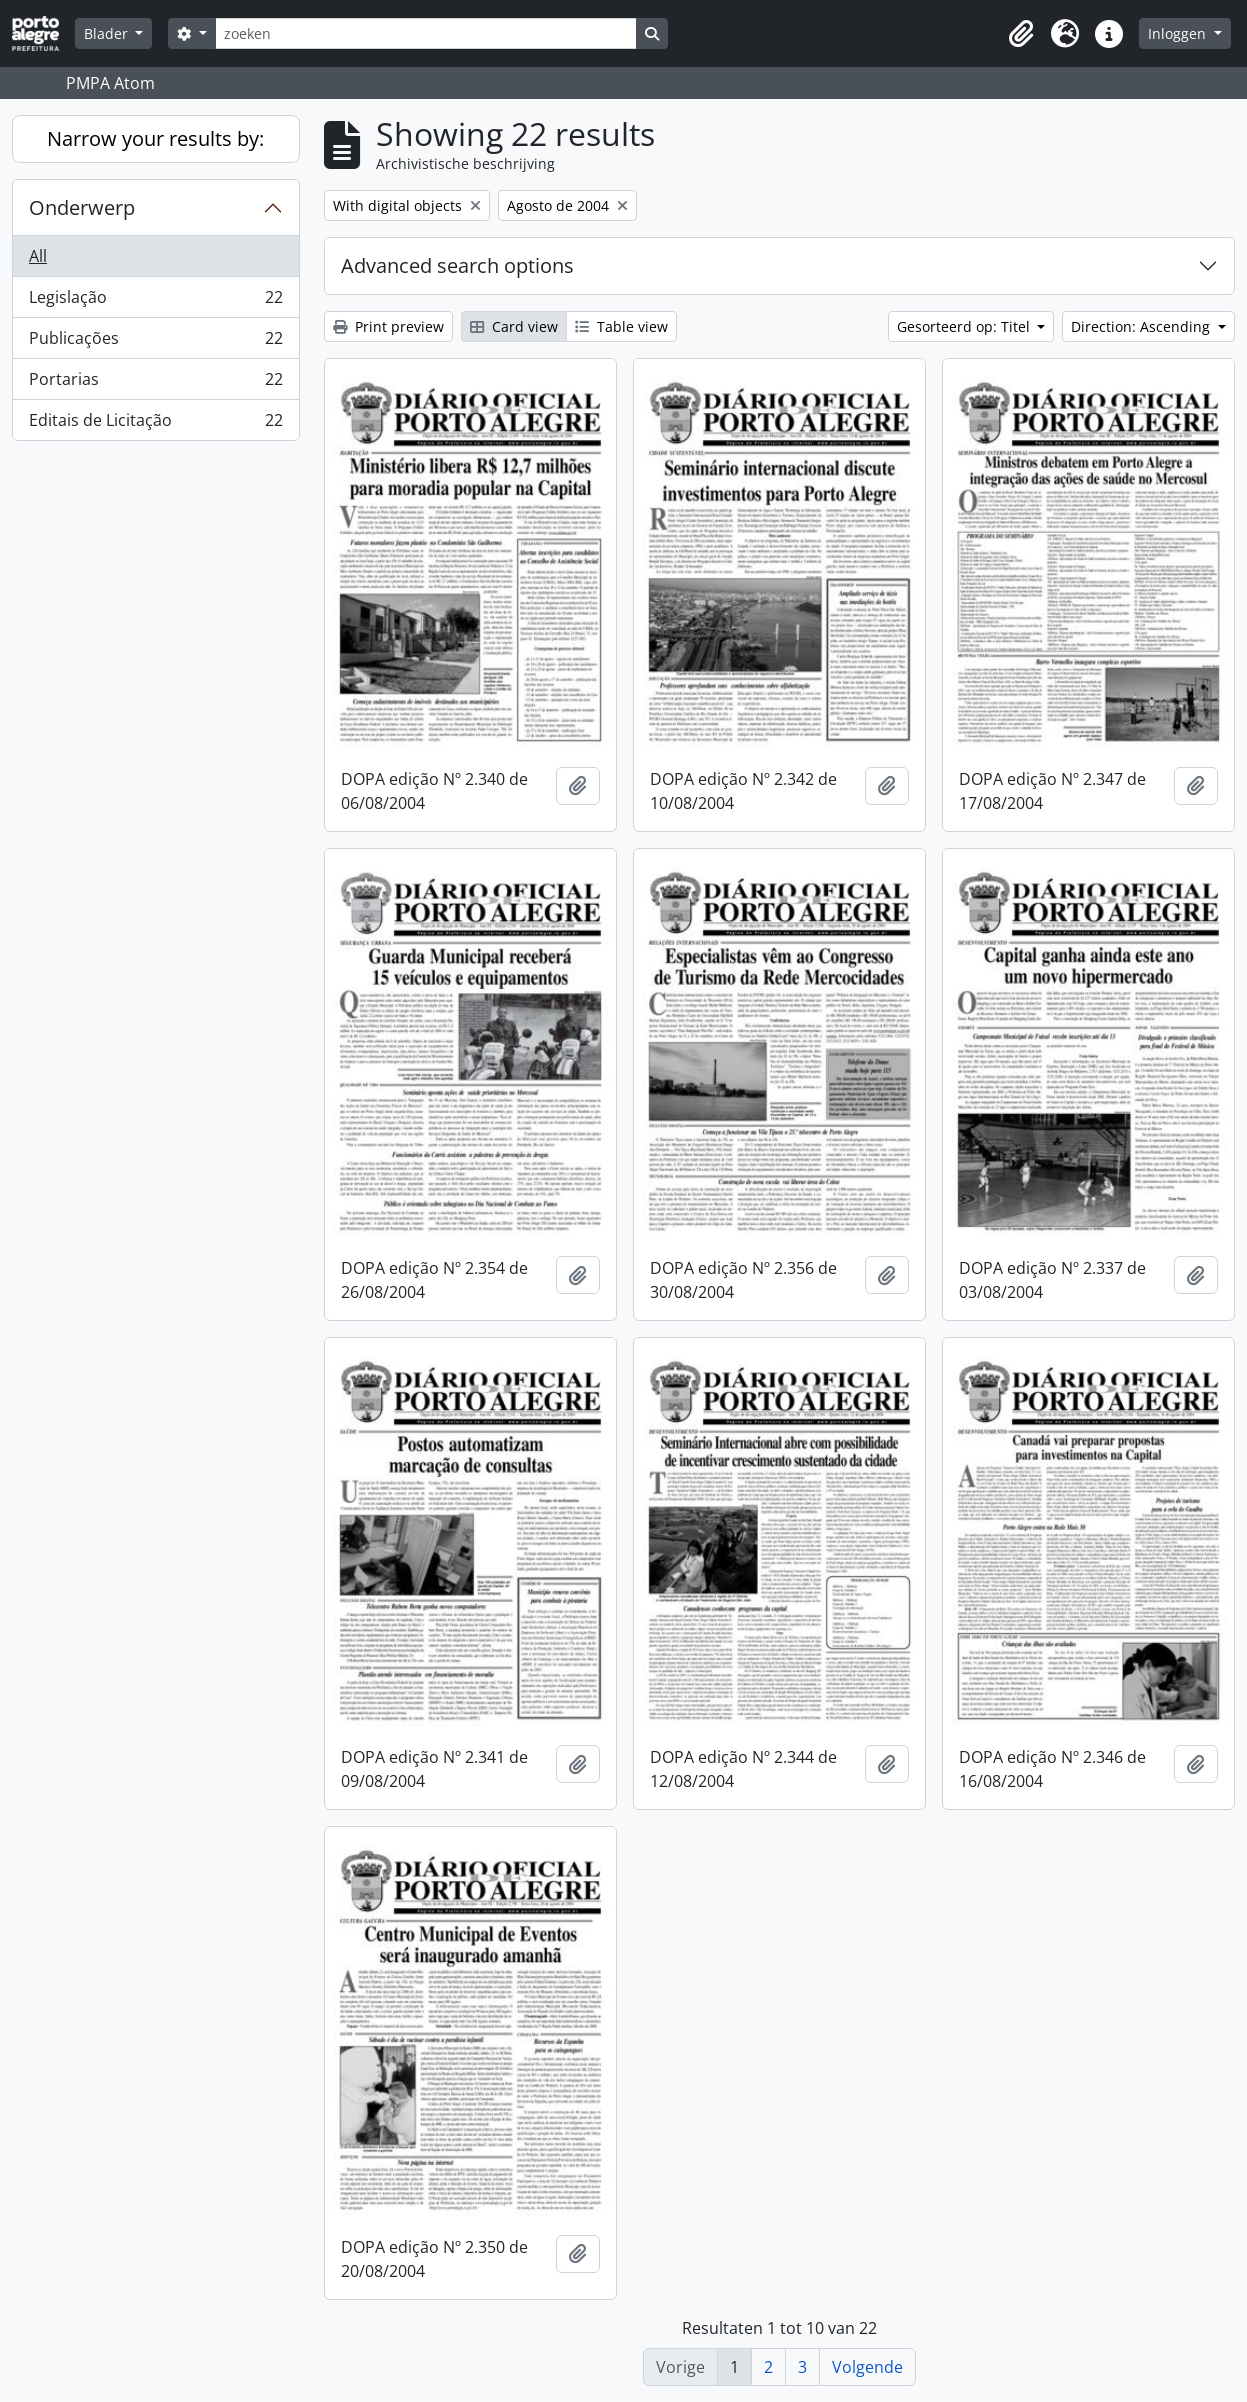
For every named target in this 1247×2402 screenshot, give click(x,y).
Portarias (155, 383)
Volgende (867, 2367)
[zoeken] (426, 33)
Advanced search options (457, 265)
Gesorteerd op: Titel (965, 326)
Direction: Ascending (1142, 326)
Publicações (155, 342)
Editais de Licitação (155, 424)
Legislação (155, 301)
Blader (108, 33)
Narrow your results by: (155, 138)
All (38, 256)
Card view (514, 326)
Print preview (388, 326)
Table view (621, 326)
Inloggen (1179, 33)
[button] (1021, 34)
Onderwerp (82, 207)
